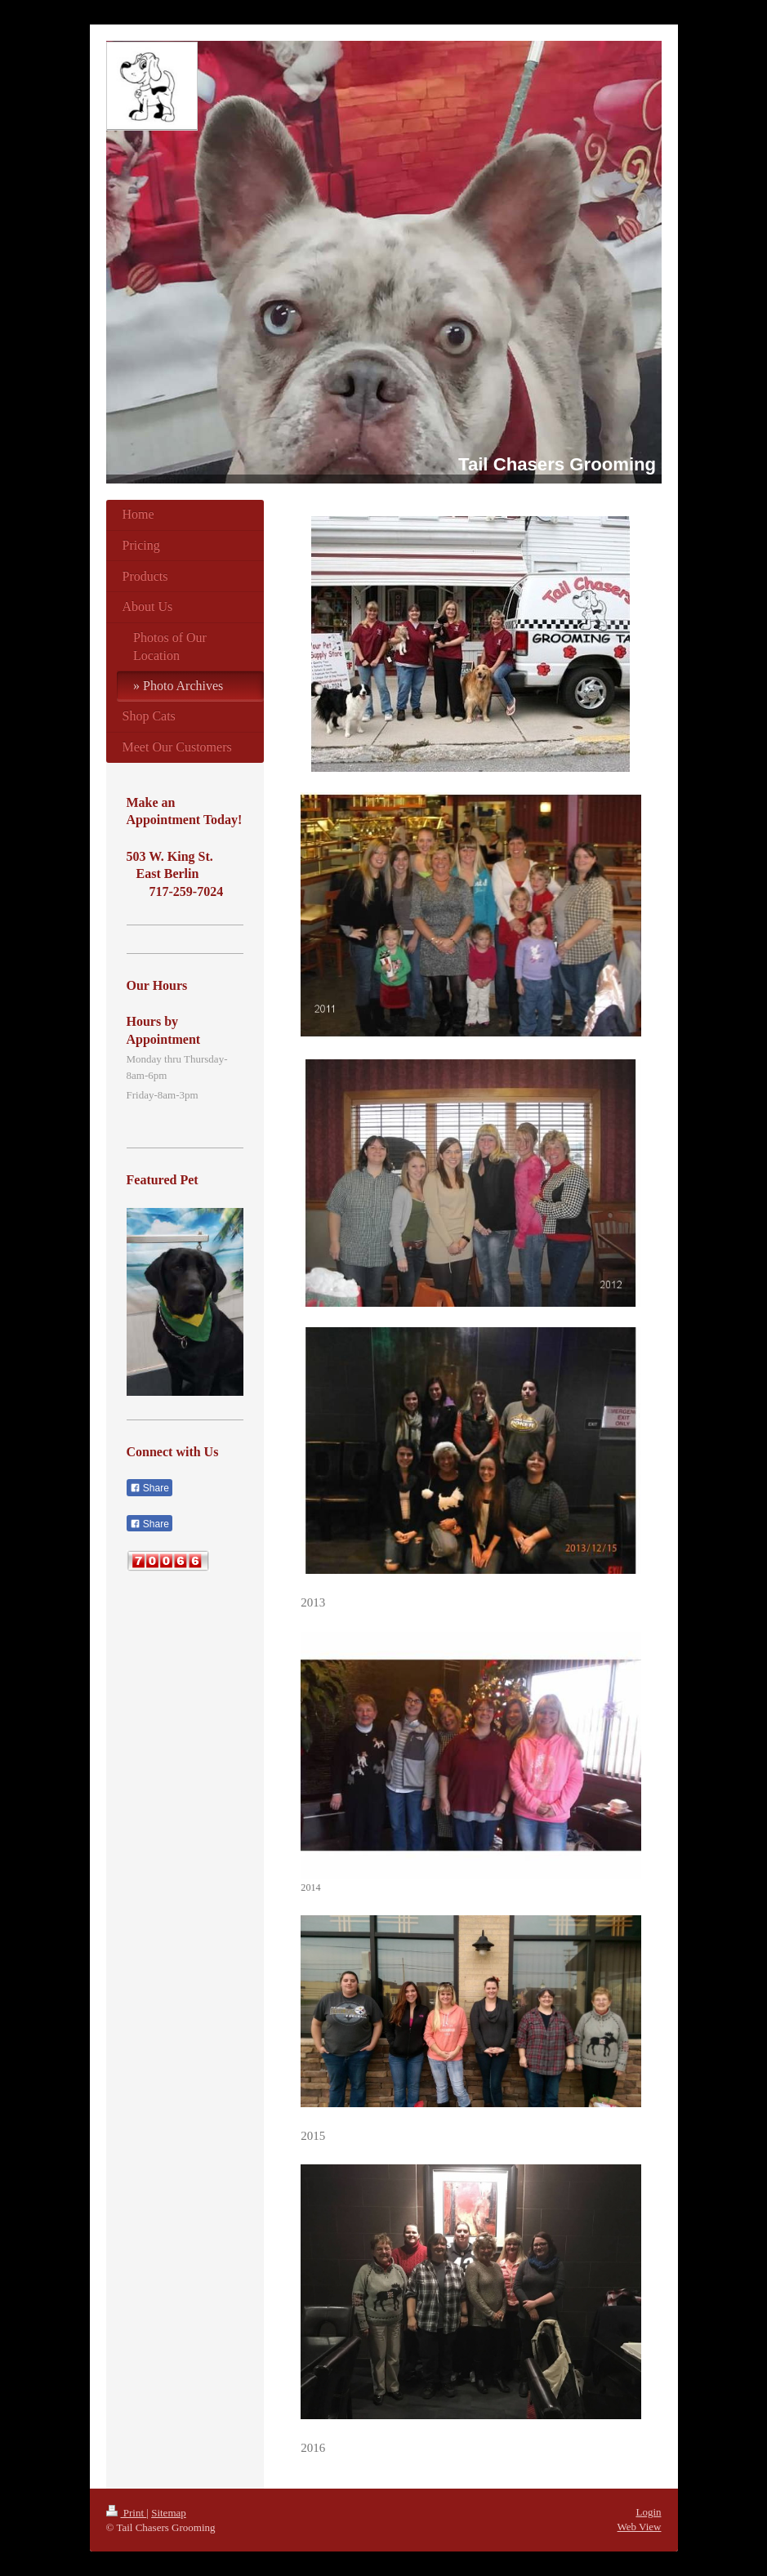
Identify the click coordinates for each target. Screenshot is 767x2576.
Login (648, 2512)
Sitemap (168, 2513)
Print (126, 2513)
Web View (640, 2526)
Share (149, 1488)
